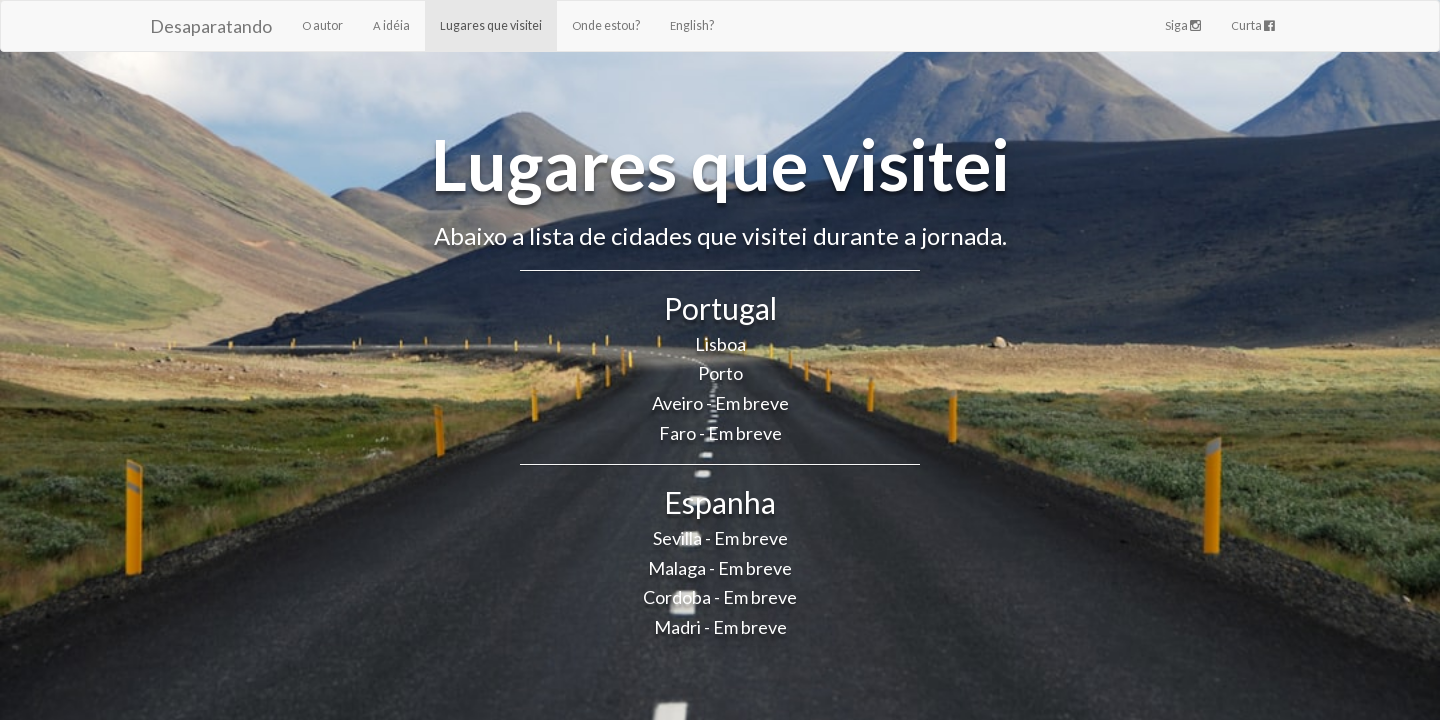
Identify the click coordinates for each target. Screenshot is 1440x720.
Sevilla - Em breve (720, 538)
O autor (322, 25)
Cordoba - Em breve (720, 597)
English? (692, 25)
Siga (1183, 25)
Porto (720, 373)
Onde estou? (606, 25)
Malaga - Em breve (720, 568)
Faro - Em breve (720, 433)
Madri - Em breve (720, 627)
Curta (1253, 25)
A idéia (391, 25)
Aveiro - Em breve (720, 403)
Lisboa (720, 344)
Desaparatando (211, 26)
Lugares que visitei (491, 25)
